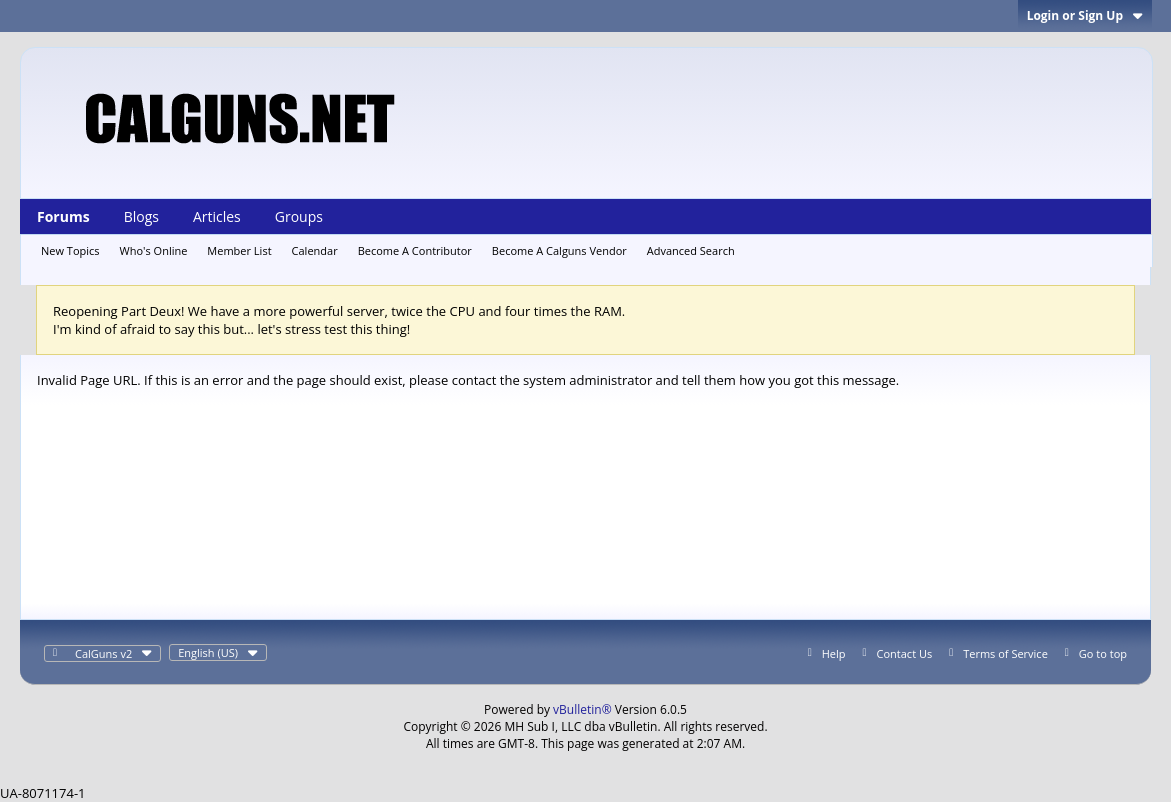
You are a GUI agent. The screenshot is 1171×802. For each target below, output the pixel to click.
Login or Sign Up (1085, 15)
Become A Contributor (415, 250)
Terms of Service (1005, 653)
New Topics (70, 250)
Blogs (141, 216)
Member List (239, 250)
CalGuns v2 (113, 653)
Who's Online (154, 250)
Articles (217, 216)
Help (834, 653)
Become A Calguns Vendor (559, 250)
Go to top (1103, 653)
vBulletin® (582, 709)
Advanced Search (691, 250)
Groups (299, 216)
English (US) (218, 652)
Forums (63, 216)
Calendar (315, 250)
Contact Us (905, 653)
